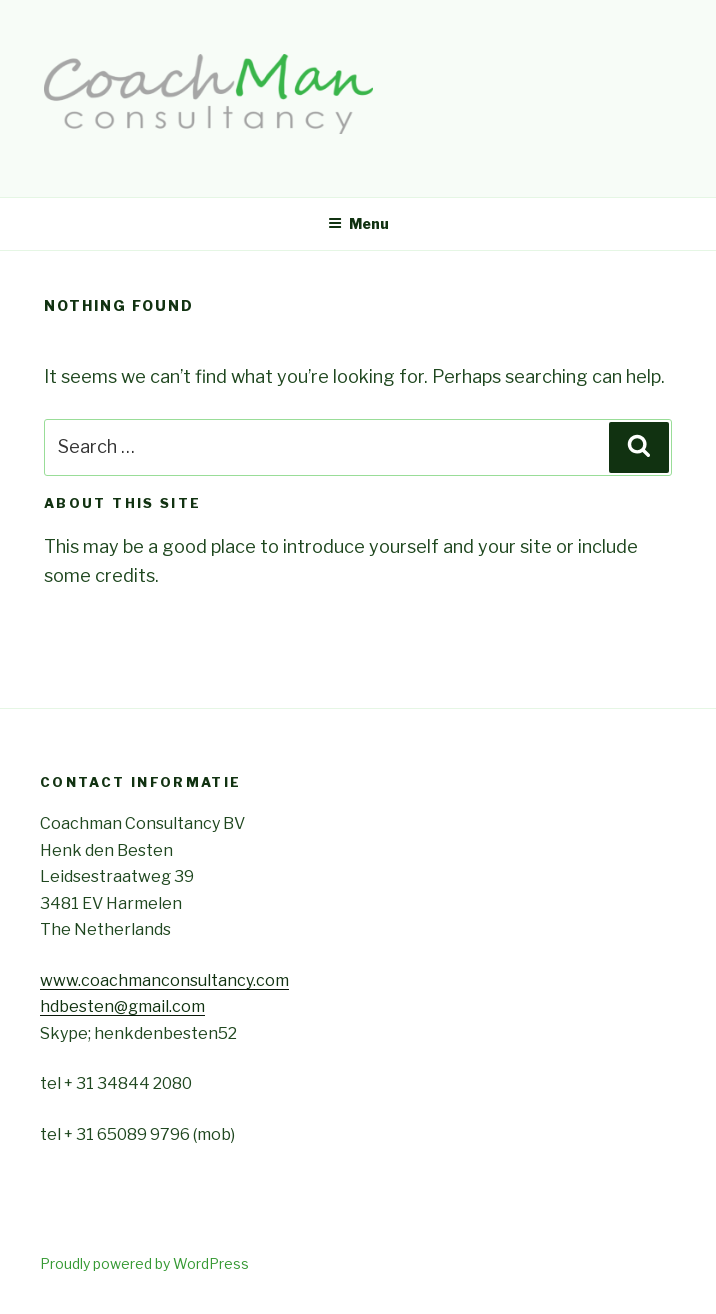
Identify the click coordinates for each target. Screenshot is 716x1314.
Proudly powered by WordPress (144, 1263)
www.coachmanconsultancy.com (164, 980)
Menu (358, 223)
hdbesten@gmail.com (122, 1006)
